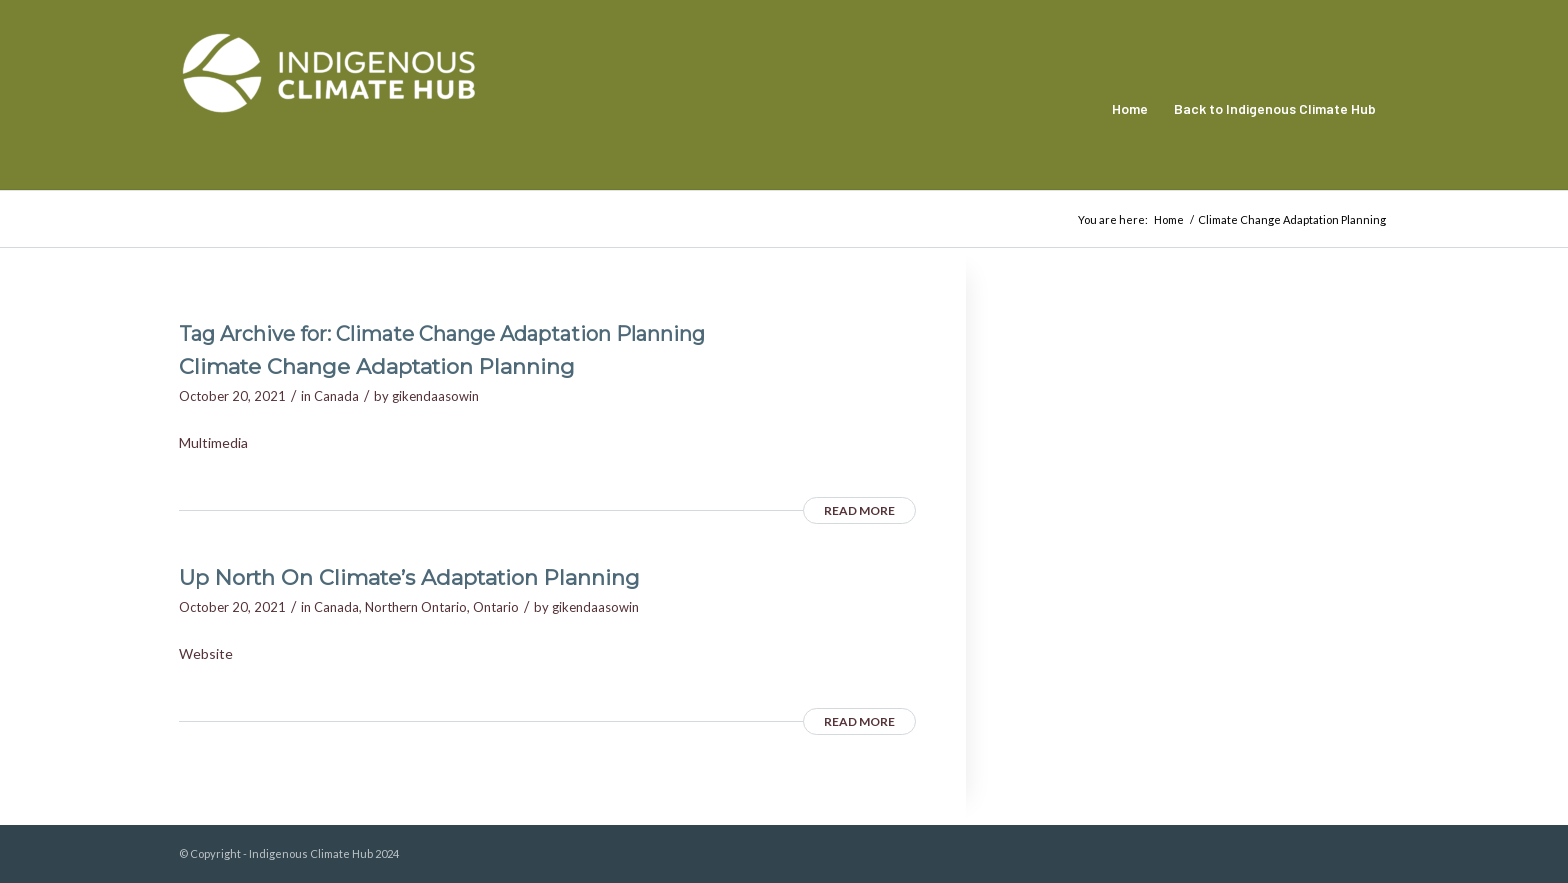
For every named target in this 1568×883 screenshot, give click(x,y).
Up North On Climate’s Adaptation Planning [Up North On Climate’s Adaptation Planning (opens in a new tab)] (409, 577)
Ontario (496, 607)
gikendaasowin (435, 396)
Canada (336, 396)
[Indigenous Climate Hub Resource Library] (329, 109)
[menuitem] (1130, 109)
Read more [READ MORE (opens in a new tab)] (859, 510)
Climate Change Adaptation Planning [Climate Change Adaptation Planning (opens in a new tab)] (377, 366)
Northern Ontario (416, 607)
